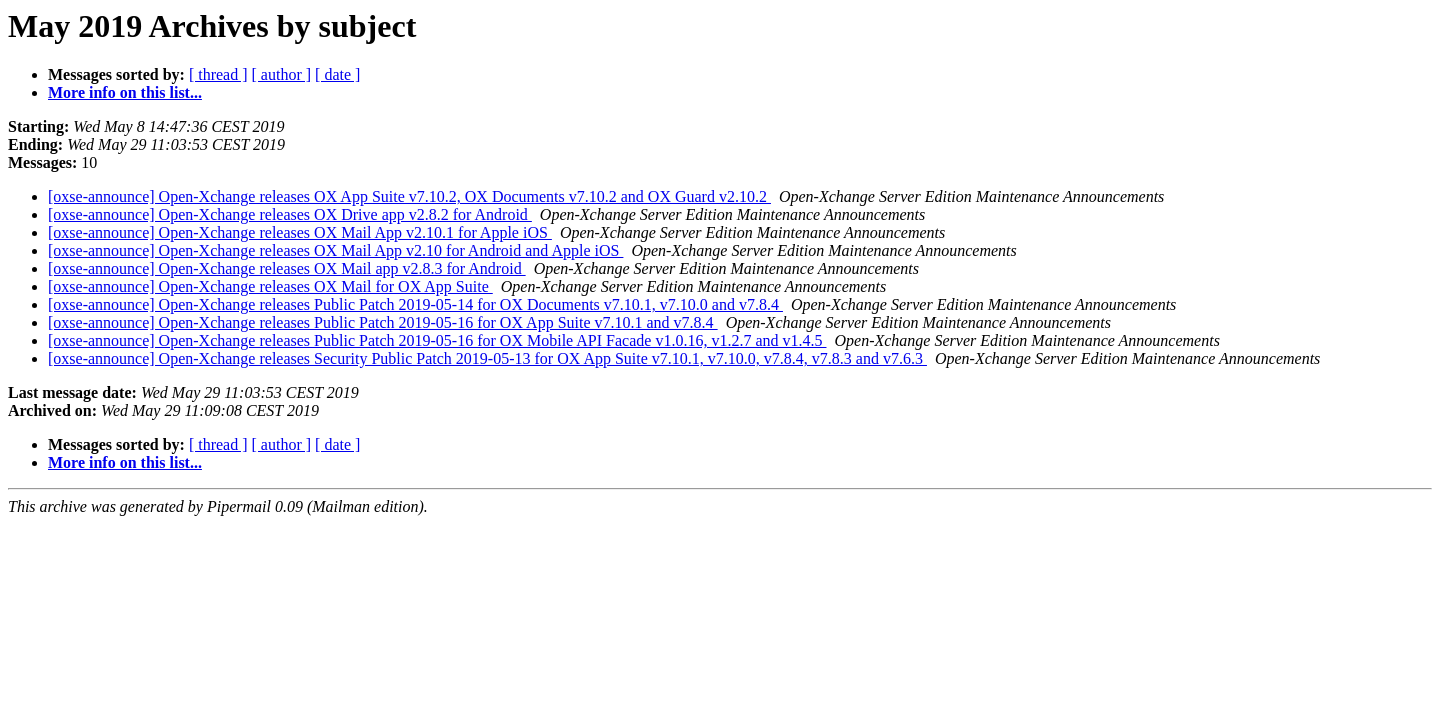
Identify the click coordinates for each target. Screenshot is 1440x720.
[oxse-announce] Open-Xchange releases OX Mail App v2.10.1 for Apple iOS (300, 232)
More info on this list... (125, 92)
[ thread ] (218, 74)
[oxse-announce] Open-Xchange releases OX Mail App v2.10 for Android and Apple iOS (335, 250)
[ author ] (282, 74)
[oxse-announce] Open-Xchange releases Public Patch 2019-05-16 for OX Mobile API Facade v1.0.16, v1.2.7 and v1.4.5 (437, 340)
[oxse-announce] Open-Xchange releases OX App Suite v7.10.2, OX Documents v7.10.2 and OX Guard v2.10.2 (409, 196)
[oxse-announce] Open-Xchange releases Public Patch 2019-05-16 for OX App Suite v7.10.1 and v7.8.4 (383, 322)
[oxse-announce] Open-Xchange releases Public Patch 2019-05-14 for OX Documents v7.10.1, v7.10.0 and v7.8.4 (415, 304)
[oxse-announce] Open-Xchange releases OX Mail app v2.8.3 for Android (287, 268)
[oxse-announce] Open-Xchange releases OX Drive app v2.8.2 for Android (290, 214)
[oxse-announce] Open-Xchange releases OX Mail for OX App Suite (270, 286)
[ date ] (337, 74)
